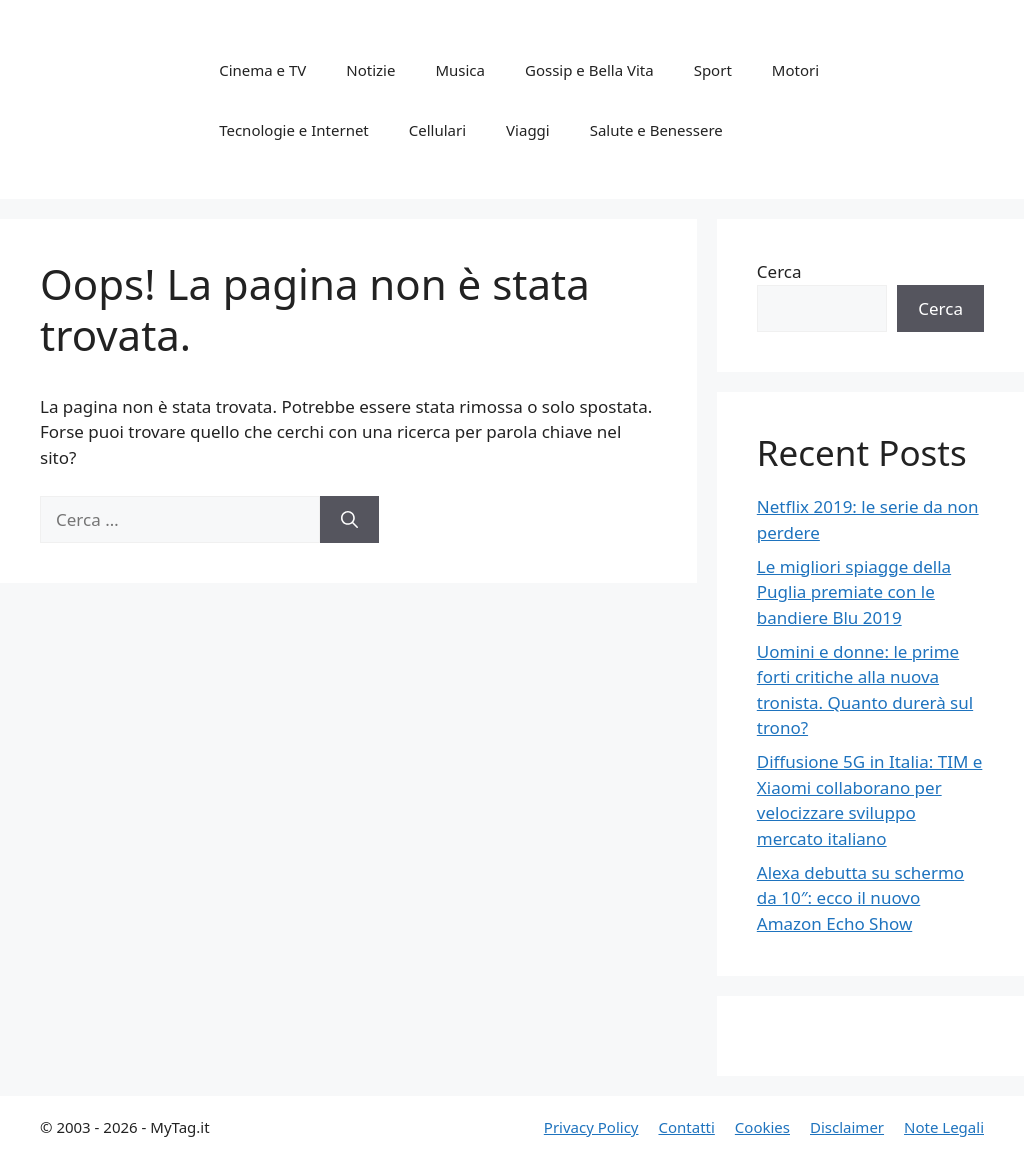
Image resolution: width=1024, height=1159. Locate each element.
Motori (795, 70)
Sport (713, 70)
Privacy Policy (591, 1127)
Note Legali (944, 1127)
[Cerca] (349, 520)
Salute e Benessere (656, 130)
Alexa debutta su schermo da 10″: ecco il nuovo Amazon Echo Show (860, 898)
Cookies (762, 1127)
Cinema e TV (262, 70)
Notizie (370, 70)
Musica (460, 70)
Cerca (779, 271)
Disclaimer (847, 1127)
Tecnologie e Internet (294, 130)
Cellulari (437, 130)
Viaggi (528, 130)
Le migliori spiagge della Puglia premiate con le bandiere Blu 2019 (854, 592)
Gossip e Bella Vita (589, 70)
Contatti (686, 1127)
